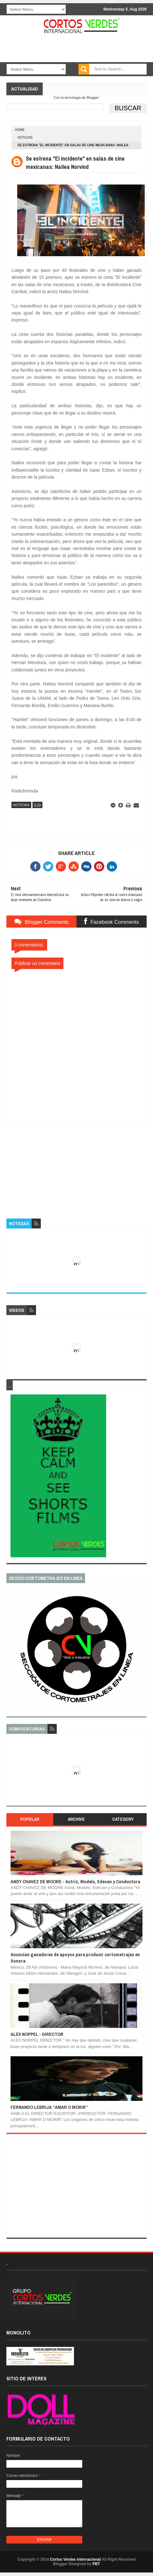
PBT (96, 2564)
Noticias (25, 137)
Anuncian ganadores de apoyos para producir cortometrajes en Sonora (75, 1957)
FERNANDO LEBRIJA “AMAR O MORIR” (49, 2107)
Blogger (92, 97)
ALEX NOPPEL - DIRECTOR (37, 2034)
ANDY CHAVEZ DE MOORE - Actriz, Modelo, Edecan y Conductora (75, 1881)
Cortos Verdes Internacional (75, 2559)
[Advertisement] (76, 1165)
